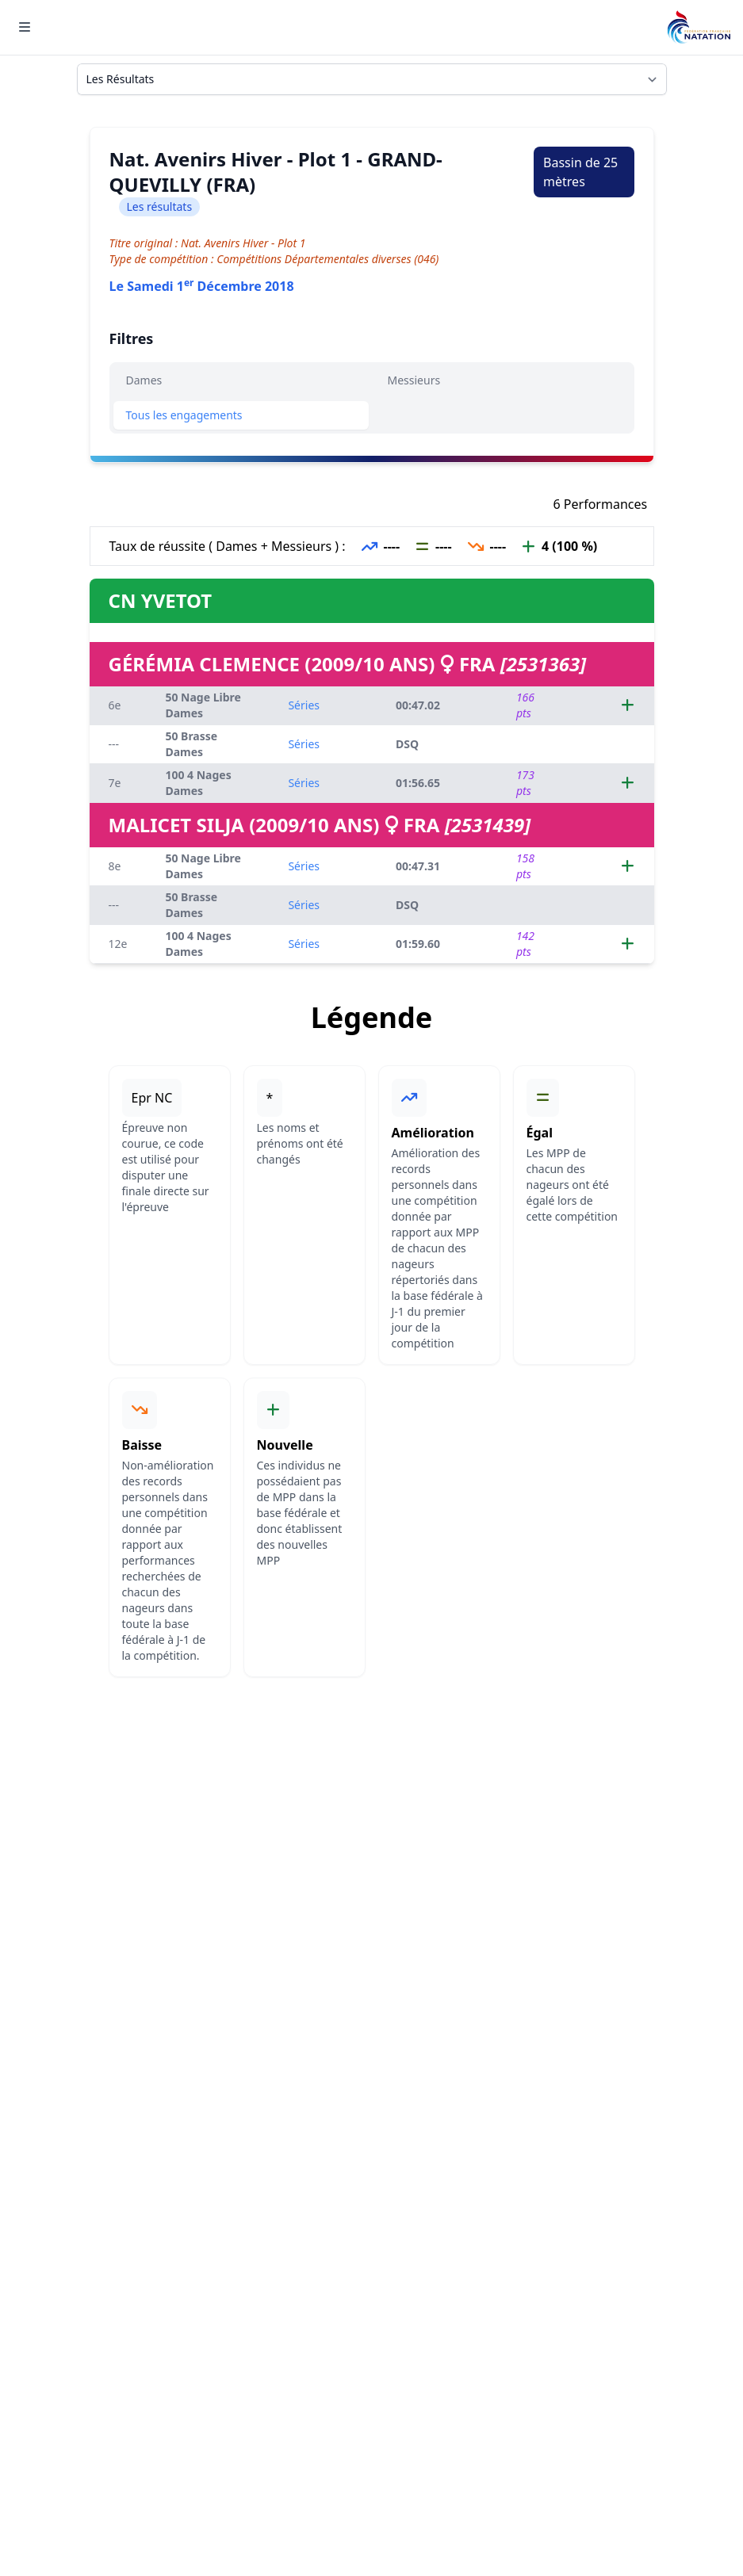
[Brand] (698, 27)
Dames (144, 380)
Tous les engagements (184, 414)
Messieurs (414, 380)
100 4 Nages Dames (198, 782)
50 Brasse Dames (191, 743)
